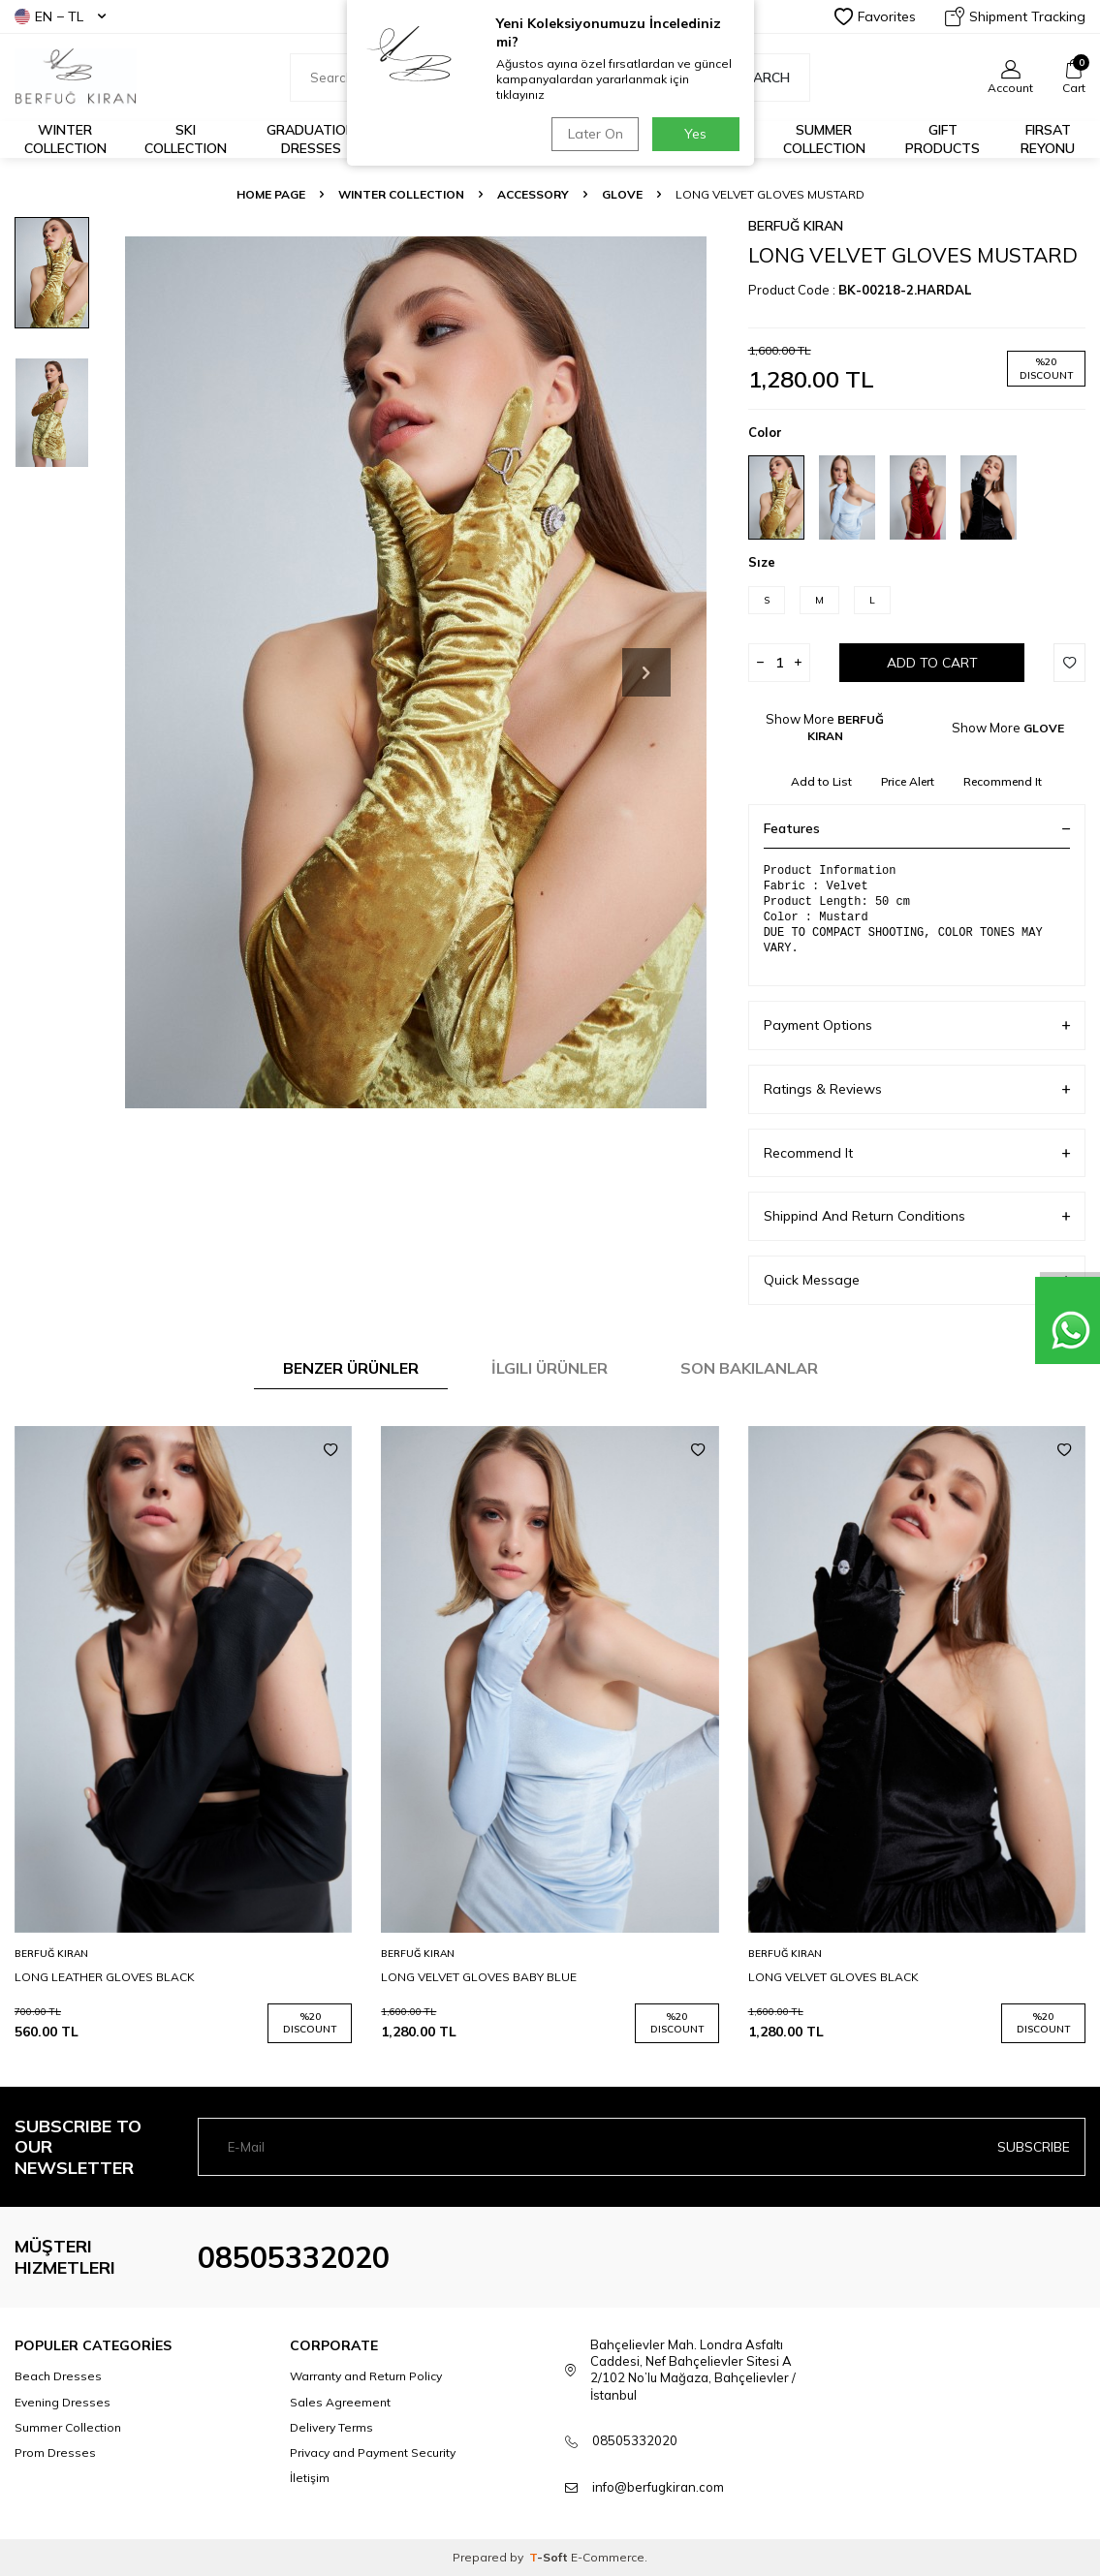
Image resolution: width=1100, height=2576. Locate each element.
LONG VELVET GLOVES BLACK (833, 1977)
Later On (593, 133)
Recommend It (1002, 781)
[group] (415, 673)
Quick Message (917, 1280)
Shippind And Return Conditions (917, 1216)
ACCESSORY (533, 194)
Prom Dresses (55, 2452)
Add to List (821, 781)
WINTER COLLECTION (401, 194)
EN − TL (60, 16)
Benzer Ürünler (351, 1368)
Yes (695, 133)
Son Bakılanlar (749, 1368)
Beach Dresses (58, 2376)
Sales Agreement (340, 2402)
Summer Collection (824, 139)
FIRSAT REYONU (1048, 139)
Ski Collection (185, 139)
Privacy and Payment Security (373, 2452)
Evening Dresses (62, 2402)
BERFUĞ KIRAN (795, 225)
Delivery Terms (331, 2427)
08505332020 (294, 2257)
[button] (646, 672)
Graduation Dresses (311, 139)
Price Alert (907, 781)
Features (917, 828)
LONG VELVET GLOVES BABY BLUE (479, 1977)
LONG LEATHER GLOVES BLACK (105, 1977)
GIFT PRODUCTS (942, 139)
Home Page (270, 194)
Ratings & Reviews (917, 1089)
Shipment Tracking (1015, 16)
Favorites (875, 16)
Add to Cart (932, 662)
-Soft (550, 2557)
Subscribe (1033, 2147)
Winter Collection (65, 139)
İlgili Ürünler (549, 1368)
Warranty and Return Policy (366, 2376)
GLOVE (622, 194)
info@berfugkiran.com (658, 2487)
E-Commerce (607, 2557)
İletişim (310, 2477)
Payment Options (917, 1025)
